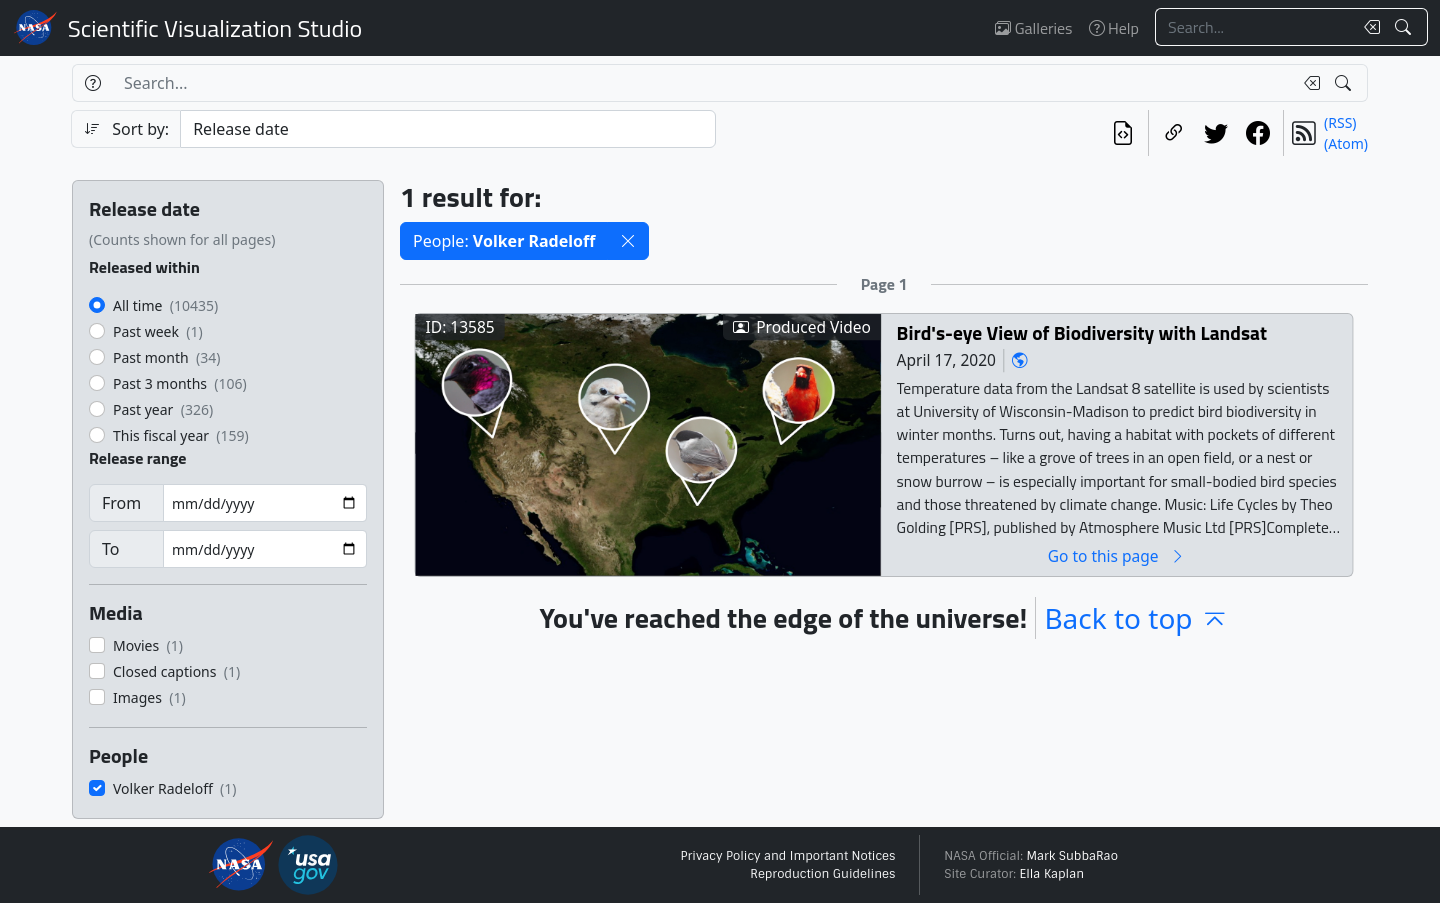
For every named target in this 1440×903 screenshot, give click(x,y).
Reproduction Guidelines (822, 874)
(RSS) (1340, 122)
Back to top (1136, 618)
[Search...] (1254, 27)
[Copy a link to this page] (1174, 133)
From (121, 503)
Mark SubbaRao (1072, 856)
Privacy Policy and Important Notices (787, 856)
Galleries (1033, 28)
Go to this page (1117, 555)
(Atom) (1346, 143)
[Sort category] (448, 129)
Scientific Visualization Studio (215, 28)
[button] (628, 241)
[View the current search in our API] (1123, 133)
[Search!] (1405, 27)
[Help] (92, 83)
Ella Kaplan (1052, 874)
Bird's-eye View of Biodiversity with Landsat (1082, 332)
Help (1114, 28)
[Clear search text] (1368, 27)
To (110, 549)
